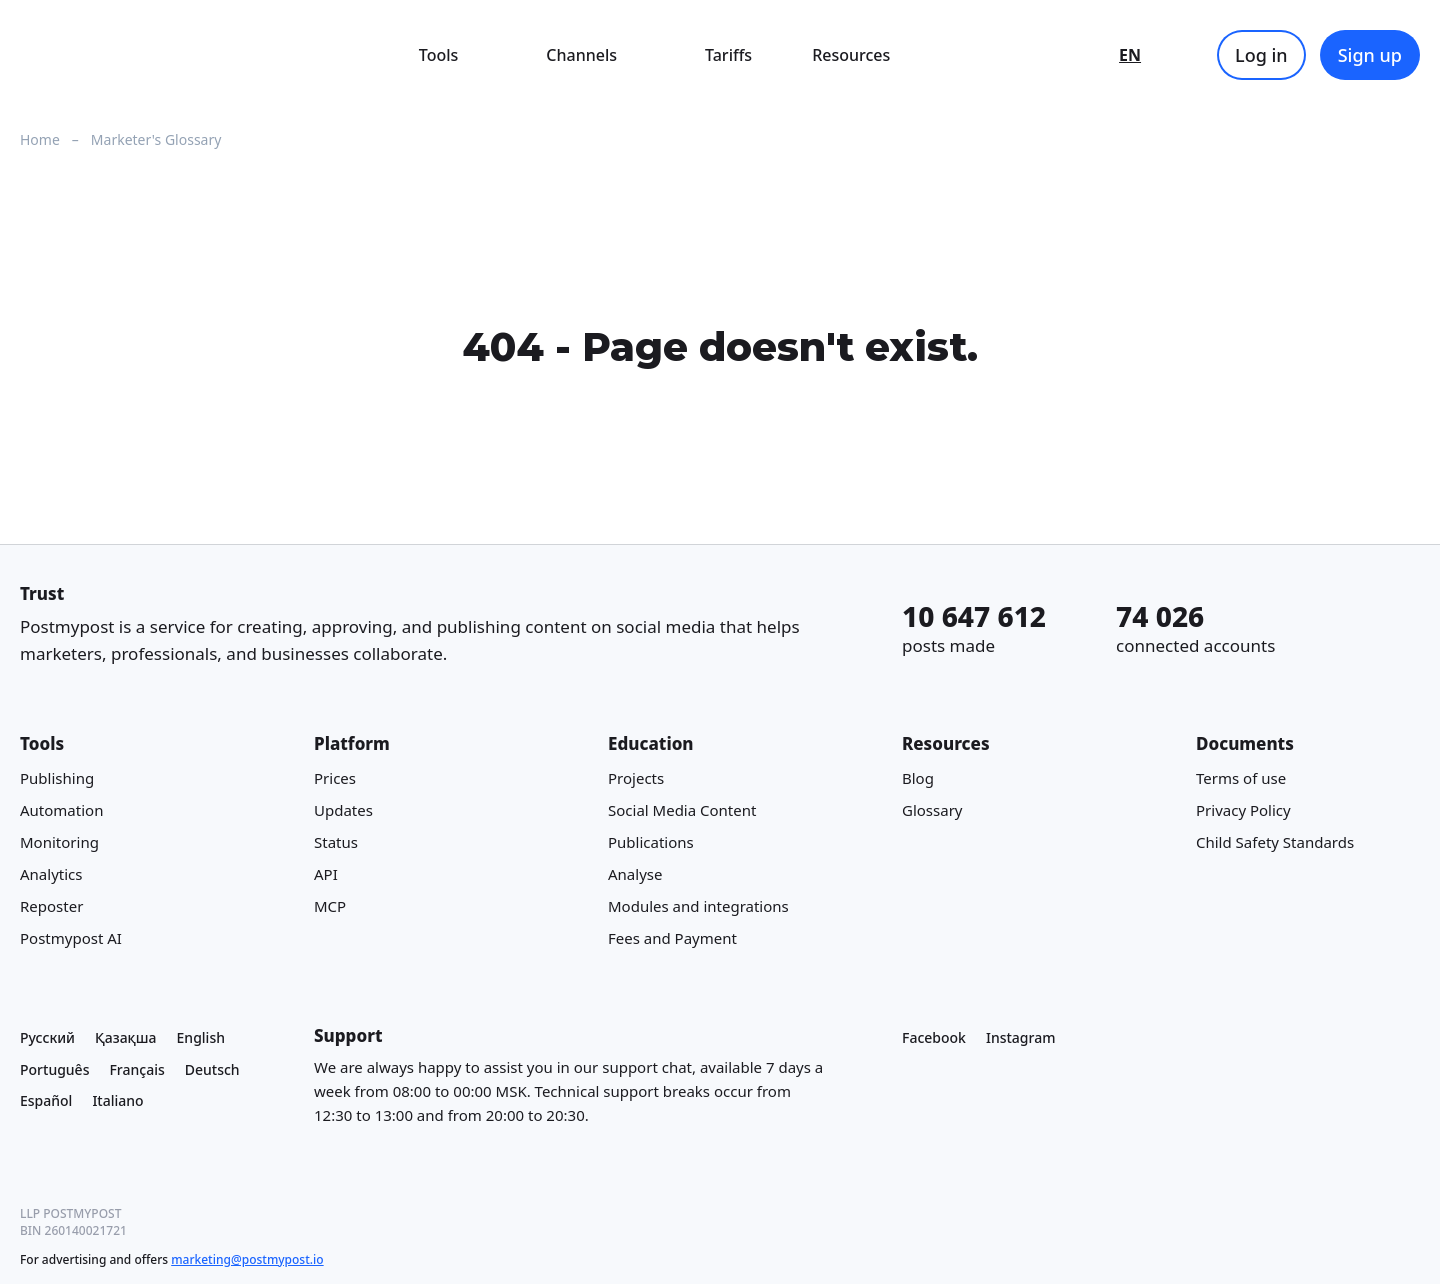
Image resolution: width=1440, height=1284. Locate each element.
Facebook (934, 1037)
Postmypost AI (71, 938)
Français (136, 1068)
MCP (330, 906)
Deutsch (212, 1068)
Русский (47, 1037)
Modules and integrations (698, 906)
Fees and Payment (672, 938)
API (326, 874)
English (201, 1037)
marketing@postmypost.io (247, 1259)
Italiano (117, 1100)
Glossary (932, 810)
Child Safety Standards (1275, 842)
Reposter (51, 906)
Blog (918, 778)
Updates (343, 810)
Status (336, 842)
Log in (1261, 55)
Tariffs (728, 55)
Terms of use (1241, 778)
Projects (636, 778)
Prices (335, 778)
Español (46, 1100)
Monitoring (59, 842)
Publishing (57, 778)
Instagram (1021, 1037)
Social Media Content (682, 810)
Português (54, 1068)
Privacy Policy (1243, 810)
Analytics (51, 874)
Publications (651, 842)
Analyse (635, 874)
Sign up (1370, 55)
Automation (61, 810)
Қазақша (126, 1037)
